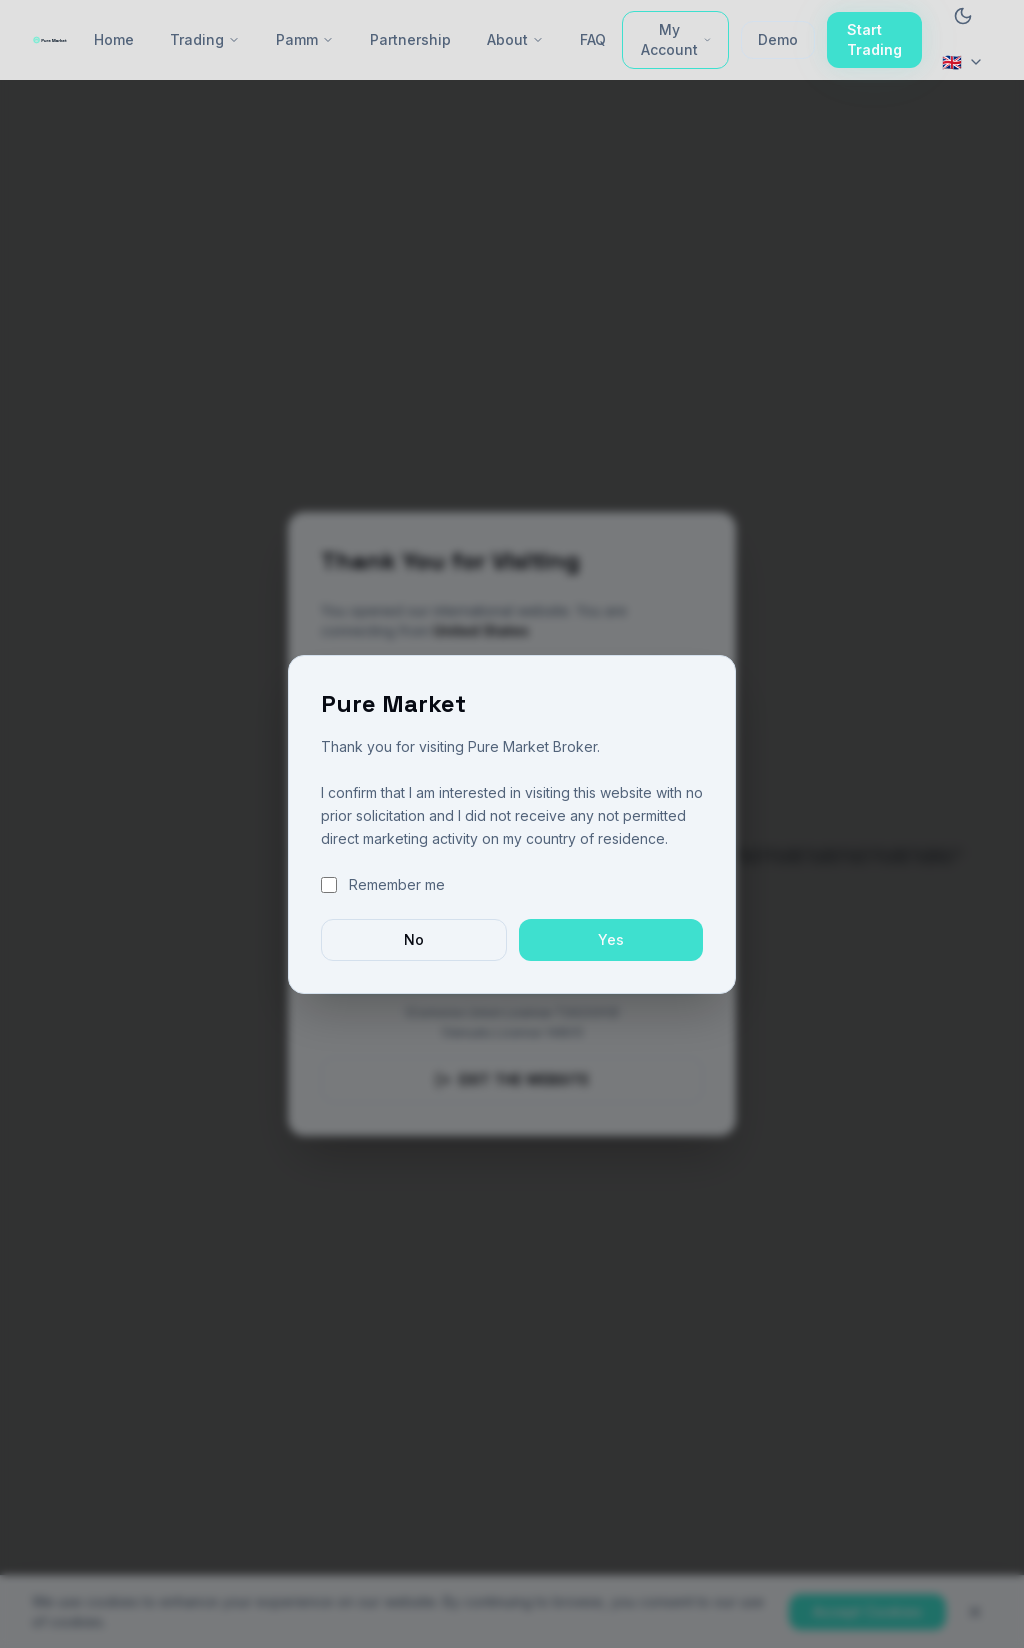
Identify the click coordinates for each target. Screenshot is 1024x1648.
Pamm (305, 39)
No (414, 939)
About (515, 39)
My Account (676, 39)
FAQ (593, 39)
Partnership (410, 39)
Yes (611, 939)
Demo (778, 39)
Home (114, 39)
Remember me (397, 884)
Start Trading (874, 39)
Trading (205, 39)
